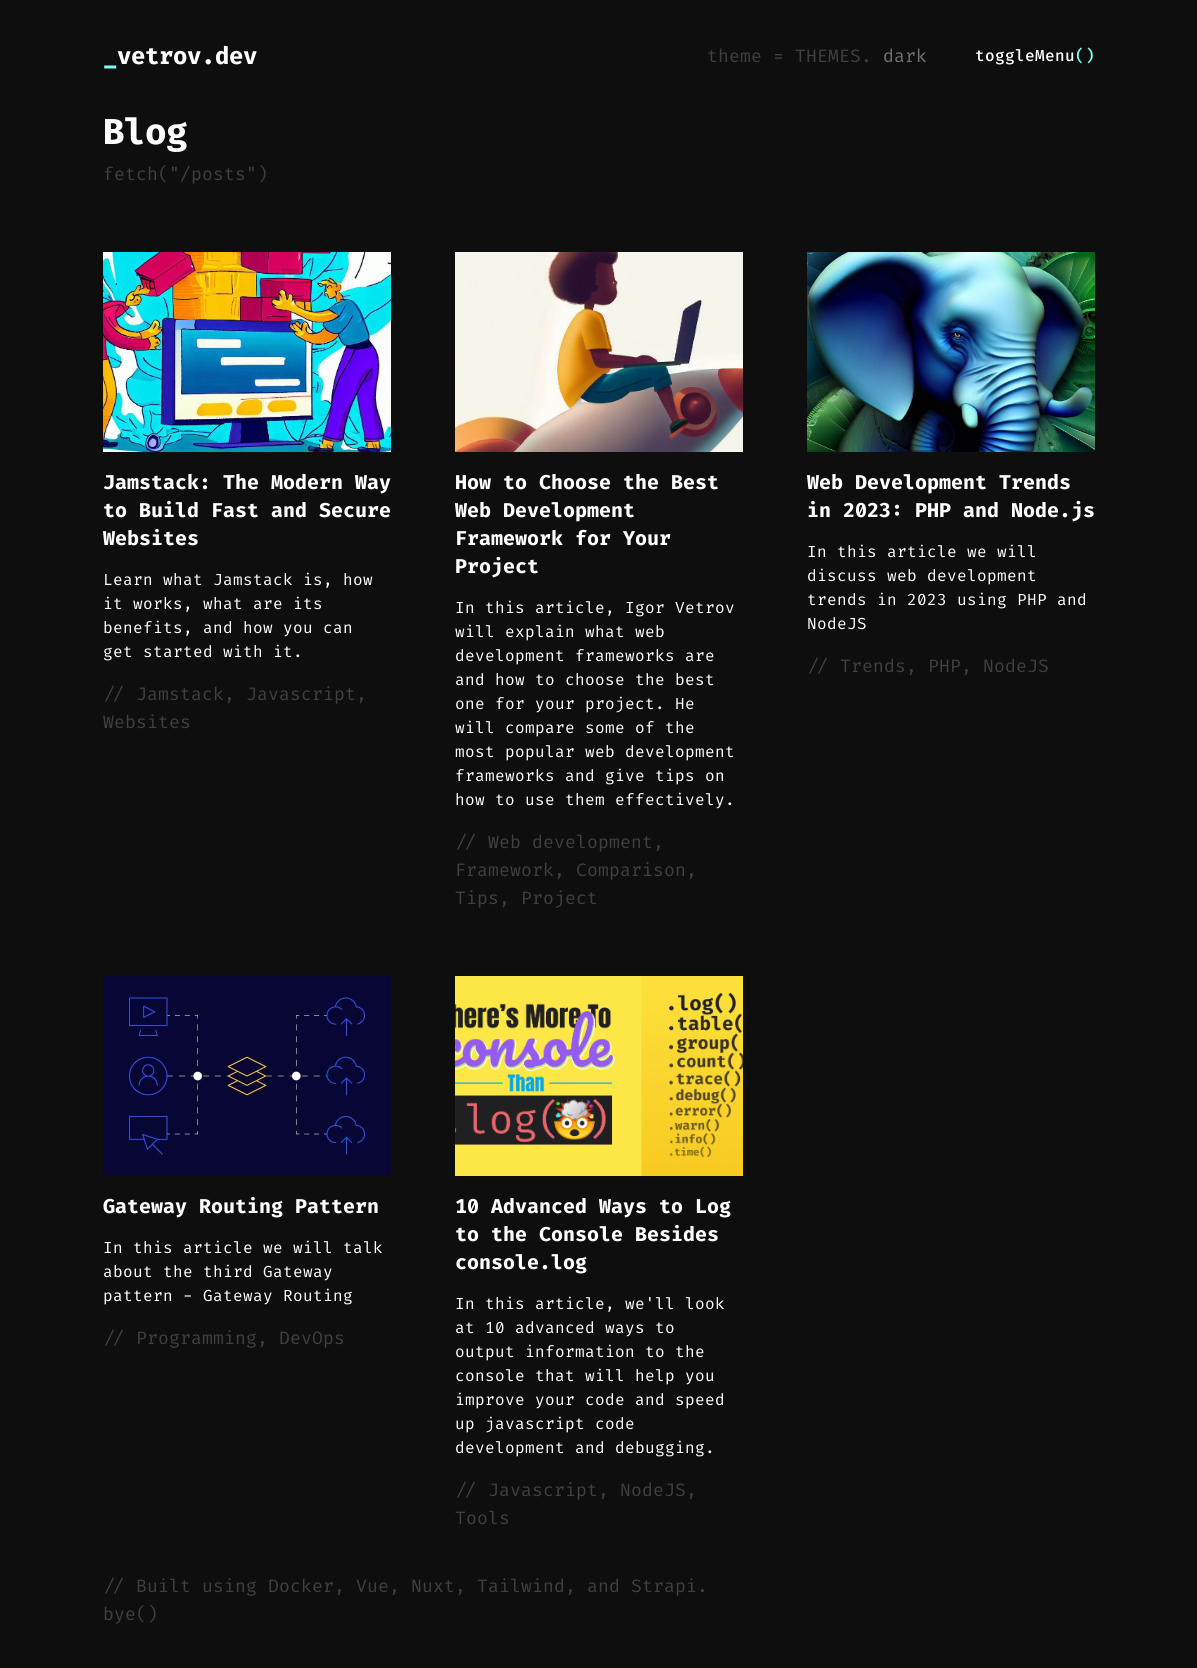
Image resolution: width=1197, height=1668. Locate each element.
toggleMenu (1035, 55)
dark (905, 56)
